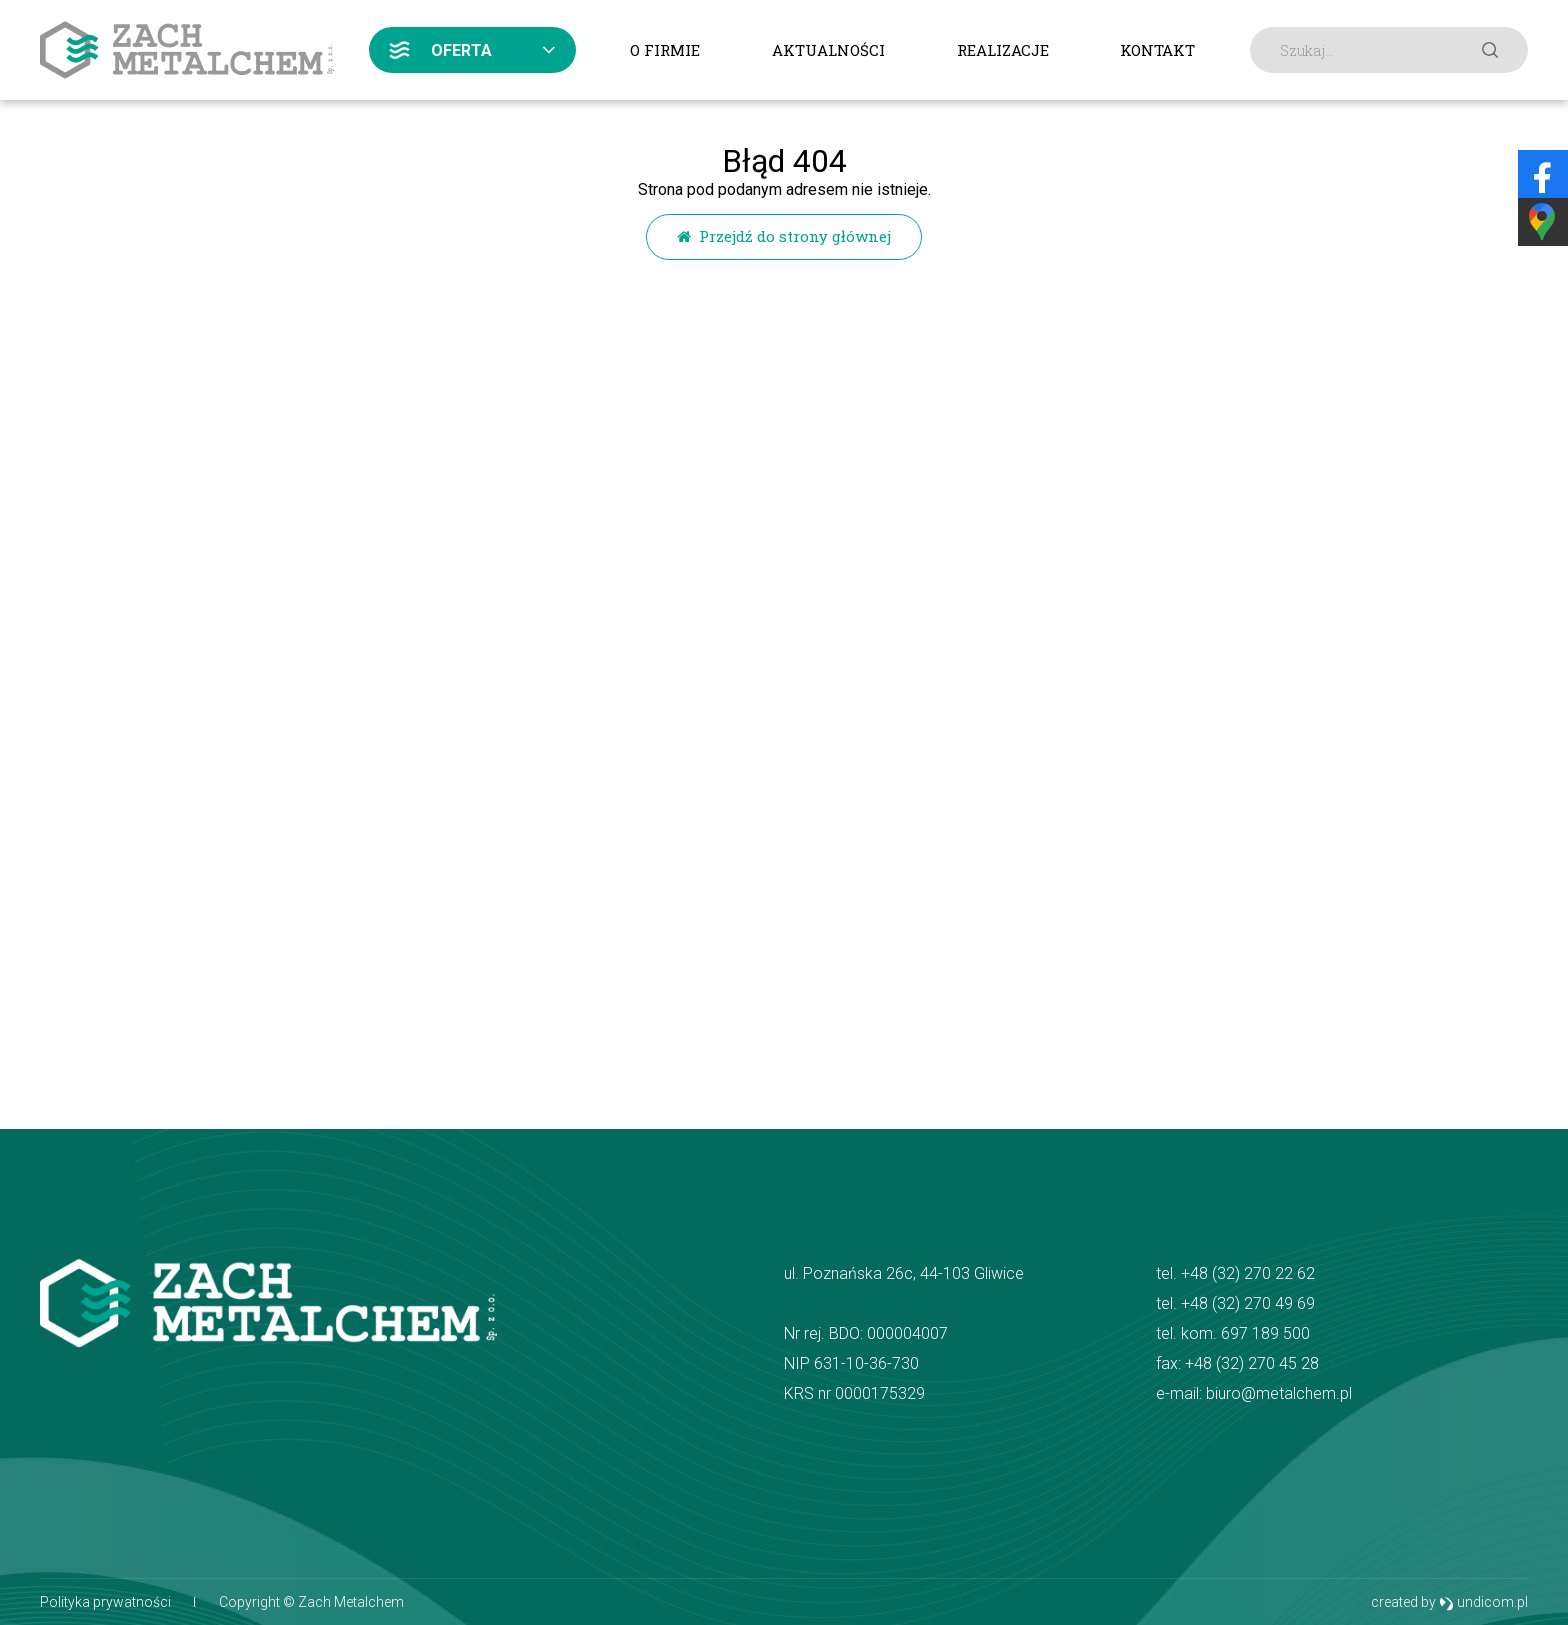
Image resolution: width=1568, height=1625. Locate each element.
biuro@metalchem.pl (1279, 1393)
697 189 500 (1265, 1333)
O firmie (665, 50)
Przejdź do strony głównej (784, 236)
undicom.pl (1483, 1602)
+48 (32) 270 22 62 (1248, 1273)
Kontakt (1157, 50)
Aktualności (828, 50)
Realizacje (1003, 50)
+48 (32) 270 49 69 (1248, 1303)
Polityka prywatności (105, 1602)
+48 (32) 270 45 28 (1252, 1363)
